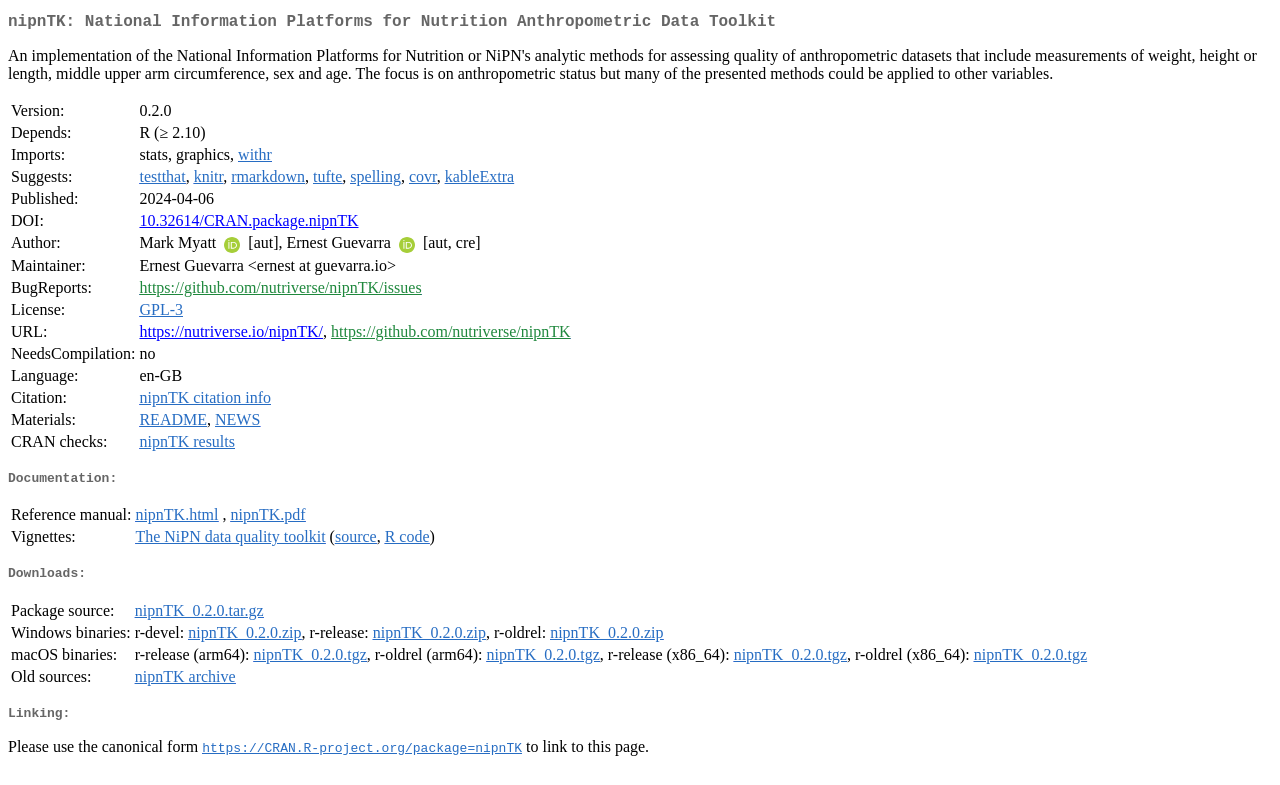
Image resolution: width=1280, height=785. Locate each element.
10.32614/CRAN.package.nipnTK (248, 224)
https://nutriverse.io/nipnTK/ (231, 335)
